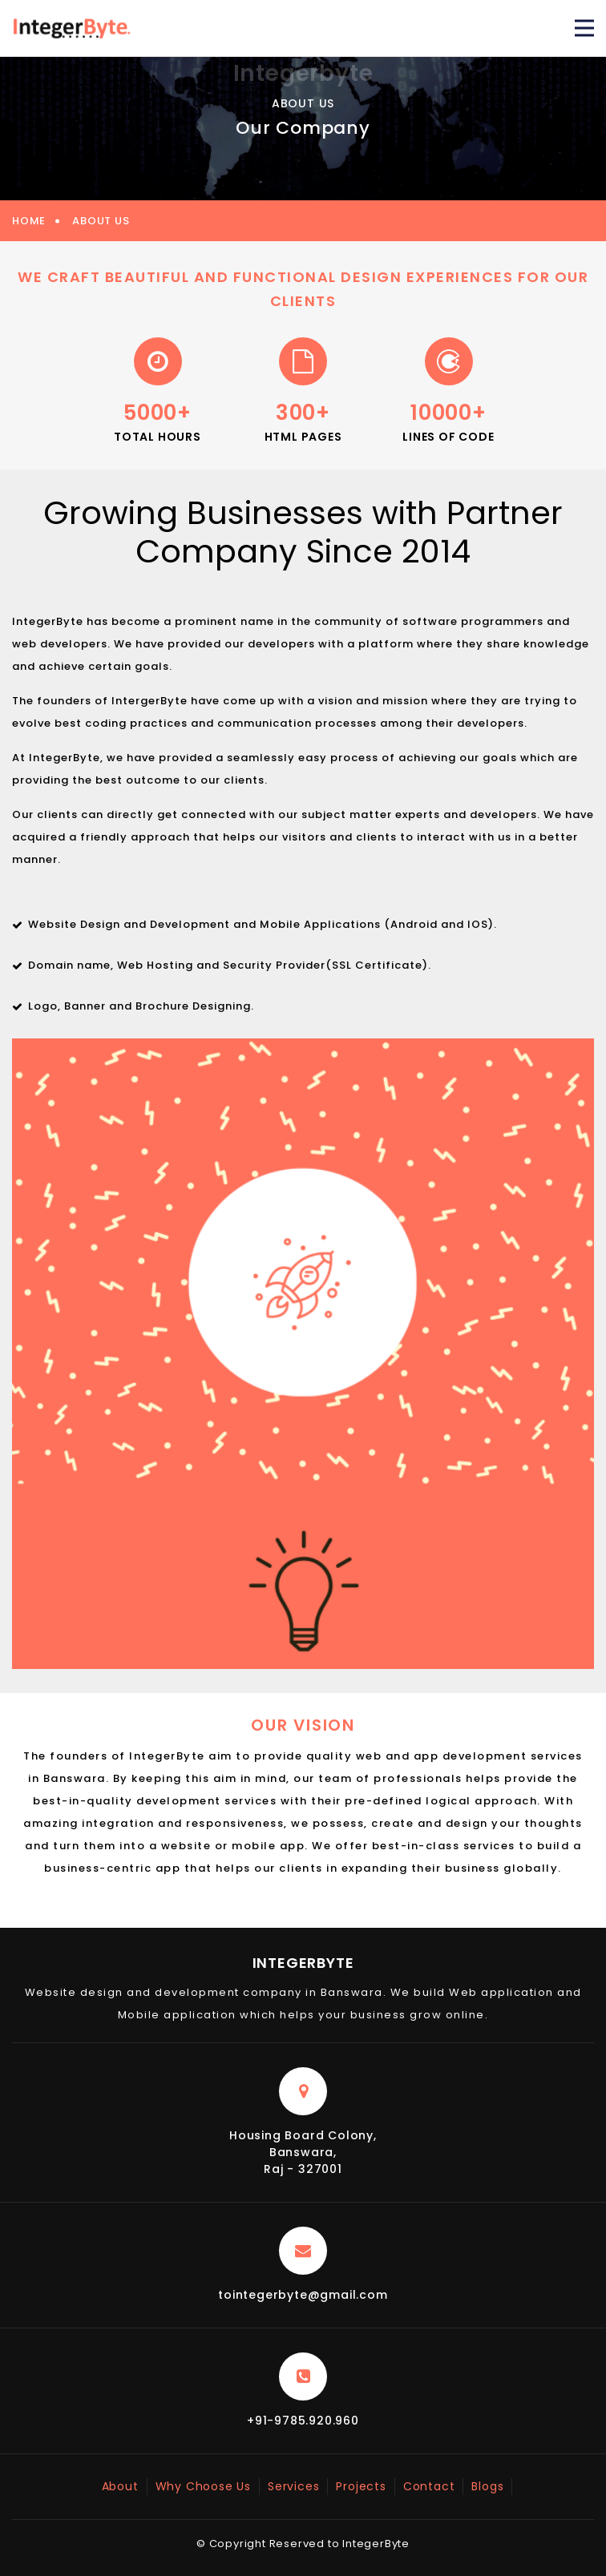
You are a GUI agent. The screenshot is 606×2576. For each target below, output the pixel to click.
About (120, 2486)
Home (29, 220)
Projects (361, 2486)
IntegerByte (303, 1963)
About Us (100, 220)
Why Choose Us (203, 2486)
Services (293, 2486)
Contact (429, 2486)
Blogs (487, 2486)
